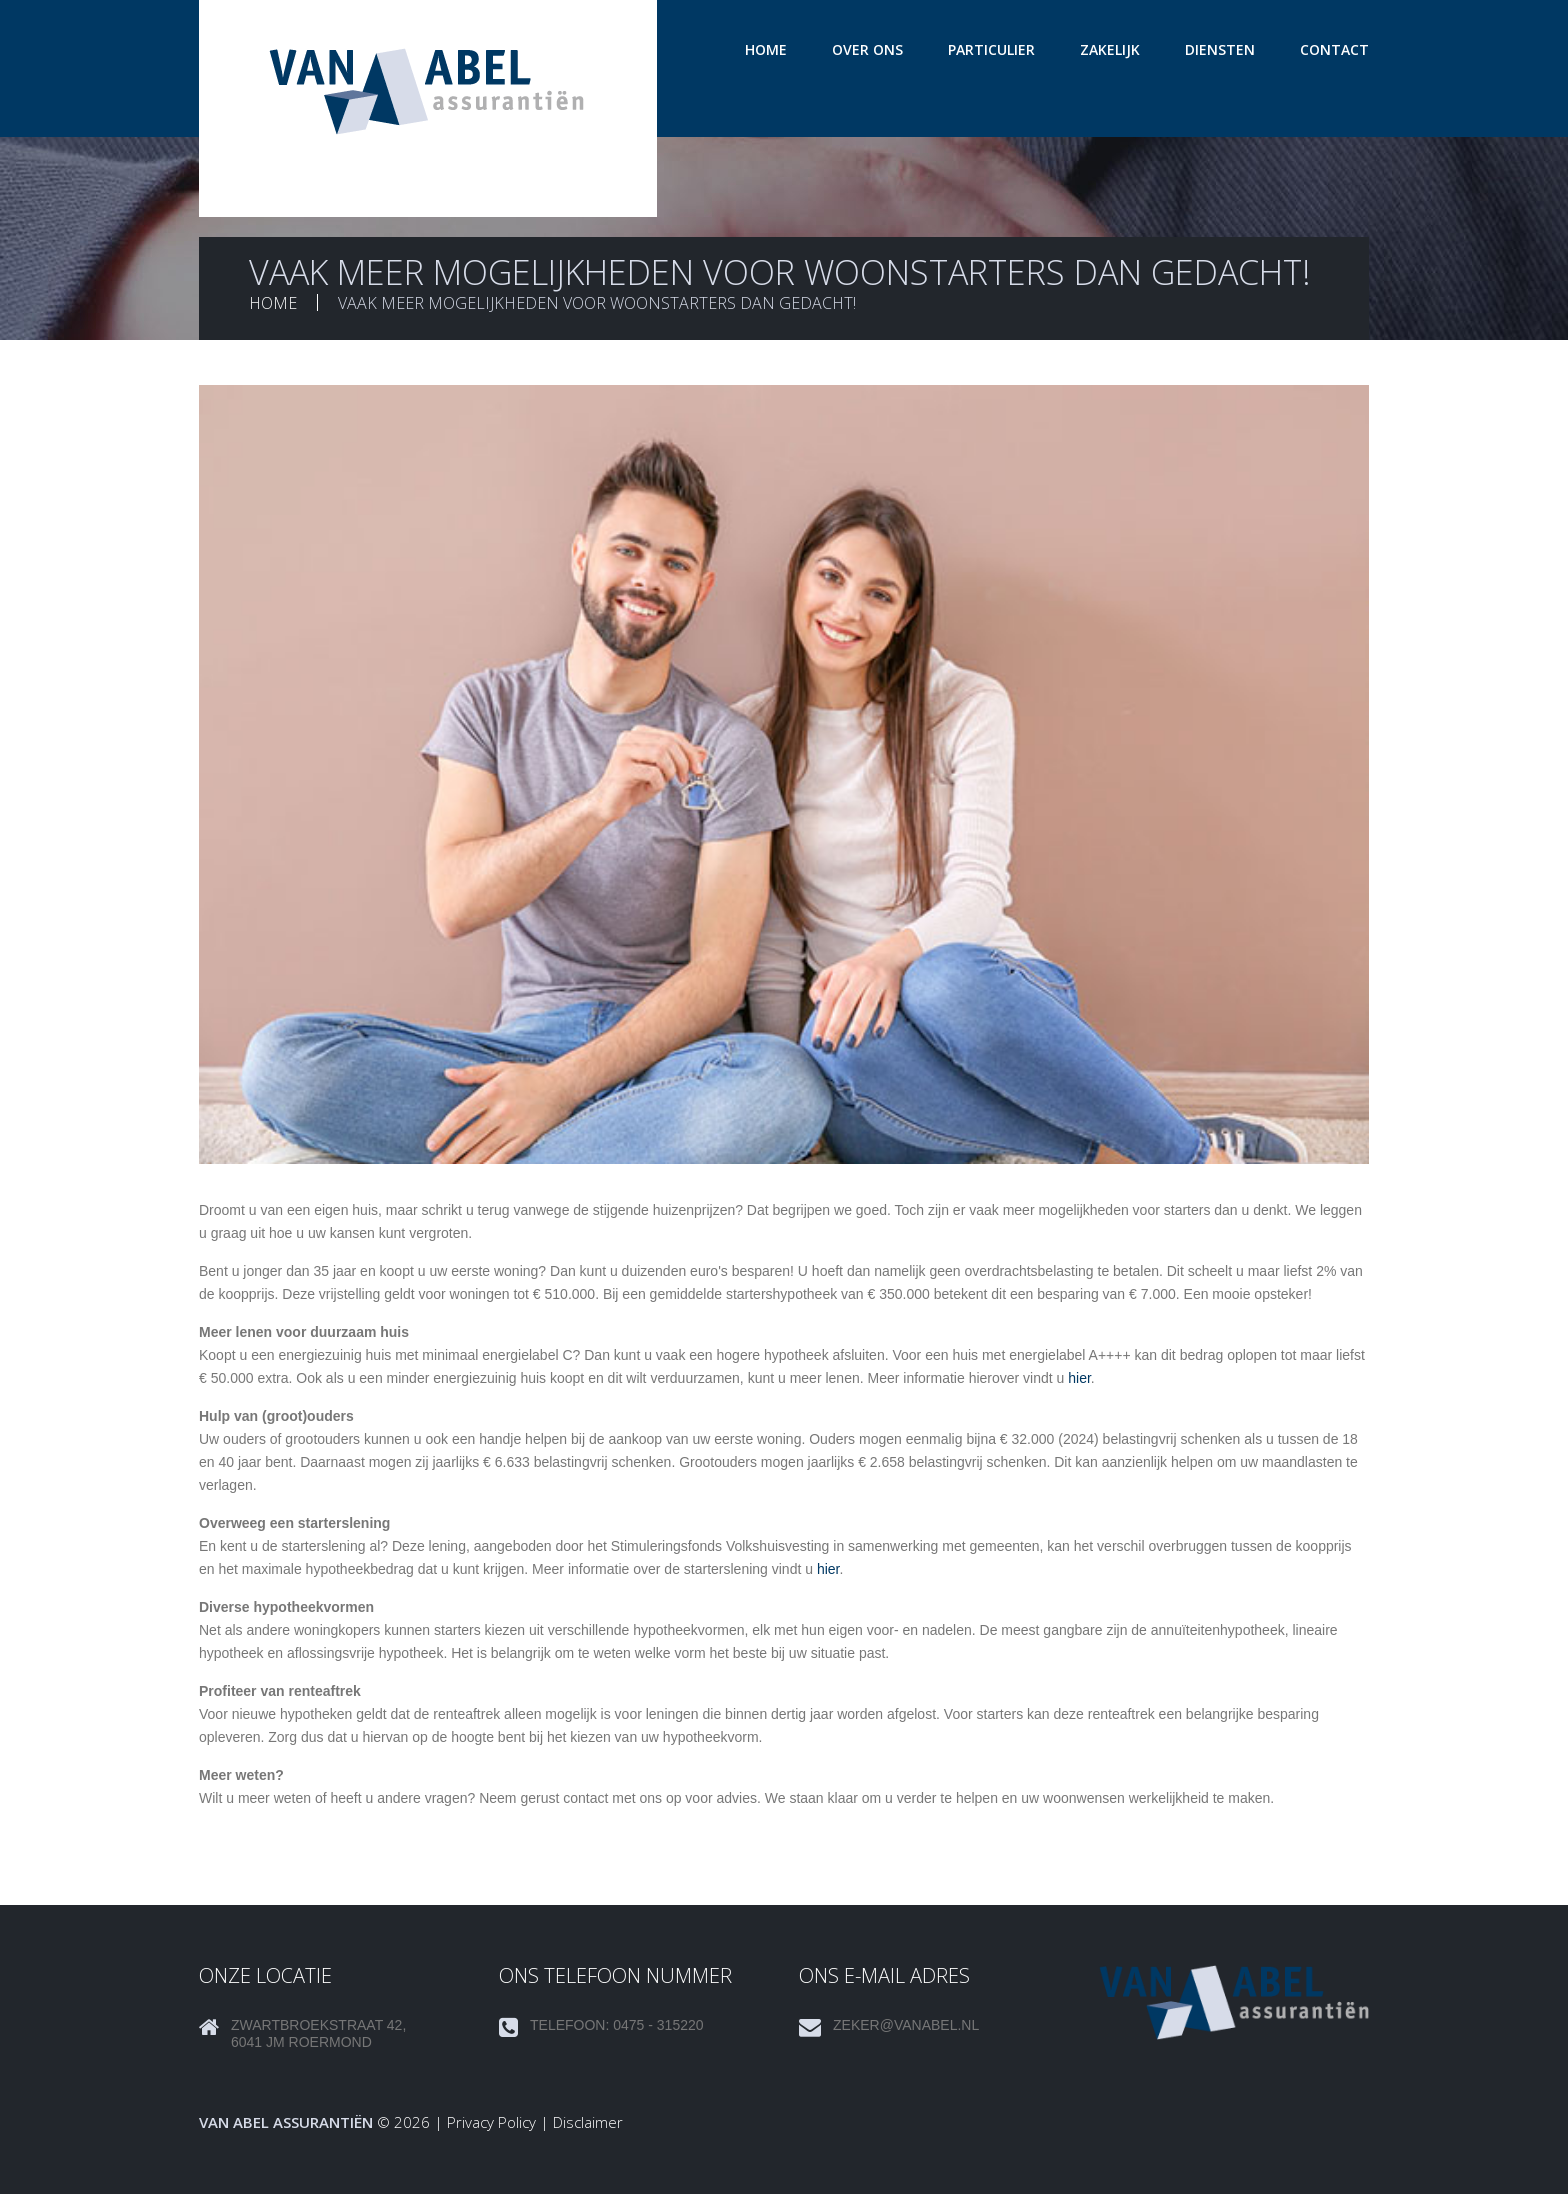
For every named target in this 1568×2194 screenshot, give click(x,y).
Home (766, 49)
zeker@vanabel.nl (906, 2025)
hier (1079, 1378)
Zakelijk (1110, 49)
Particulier (991, 49)
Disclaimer (588, 2122)
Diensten (1220, 49)
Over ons (867, 49)
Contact (1334, 49)
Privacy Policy (491, 2122)
